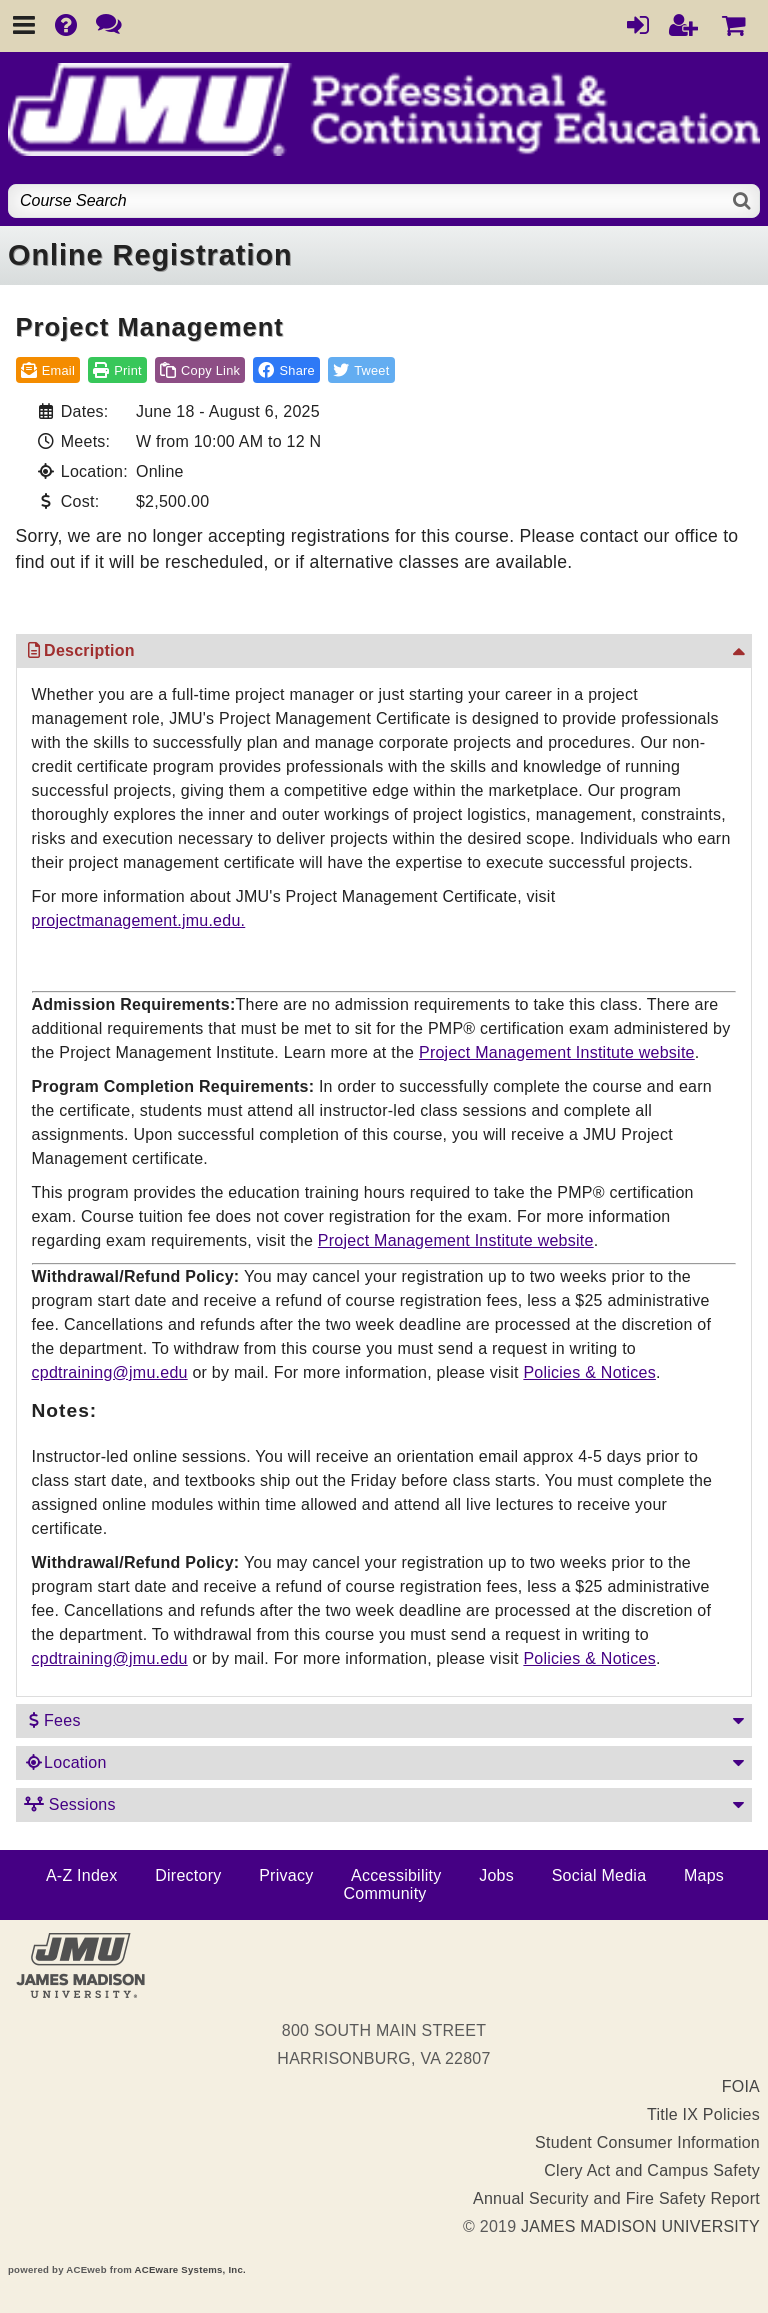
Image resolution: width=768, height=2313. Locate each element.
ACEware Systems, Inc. (190, 2269)
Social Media (599, 1875)
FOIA (741, 2086)
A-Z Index (82, 1875)
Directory (188, 1875)
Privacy (286, 1875)
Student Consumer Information (647, 2142)
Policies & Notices (589, 1372)
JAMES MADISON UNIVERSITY (640, 2226)
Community (384, 1893)
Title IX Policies (703, 2114)
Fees (52, 1720)
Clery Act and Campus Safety (652, 2170)
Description (79, 650)
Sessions (70, 1804)
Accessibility (396, 1875)
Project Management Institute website (557, 1052)
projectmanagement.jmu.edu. (139, 920)
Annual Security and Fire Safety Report (616, 2198)
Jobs (496, 1875)
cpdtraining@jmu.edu (110, 1372)
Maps (704, 1875)
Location (65, 1762)
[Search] (742, 201)
